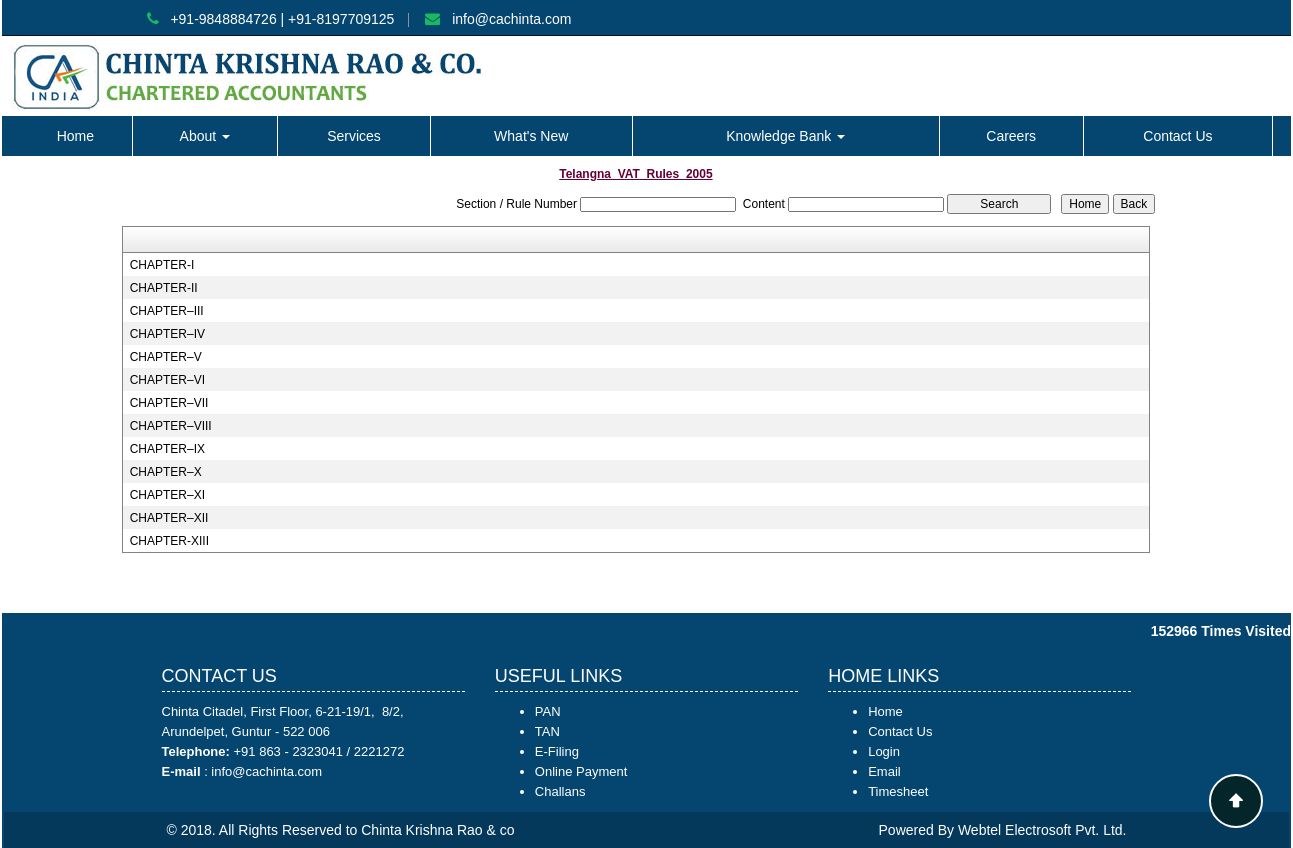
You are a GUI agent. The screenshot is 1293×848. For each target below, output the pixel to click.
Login (884, 751)
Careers (1011, 136)
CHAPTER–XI (167, 495)
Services (354, 136)
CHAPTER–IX (167, 449)
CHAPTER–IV (167, 334)
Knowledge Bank (785, 136)
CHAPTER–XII (169, 518)
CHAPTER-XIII (169, 541)
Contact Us (1177, 136)
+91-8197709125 (341, 19)
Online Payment (581, 771)
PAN (548, 711)
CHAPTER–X (166, 472)
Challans (560, 791)
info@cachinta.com (511, 19)
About (205, 136)
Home (75, 136)
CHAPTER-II (164, 288)
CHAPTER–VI (167, 380)
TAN (547, 731)
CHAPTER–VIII (171, 426)
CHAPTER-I (162, 265)
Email (884, 771)
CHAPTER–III (167, 311)
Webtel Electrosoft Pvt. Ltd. (1042, 830)
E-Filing (557, 751)
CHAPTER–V (166, 357)
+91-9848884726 (223, 19)
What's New (531, 136)
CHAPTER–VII (169, 403)
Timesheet (898, 791)
